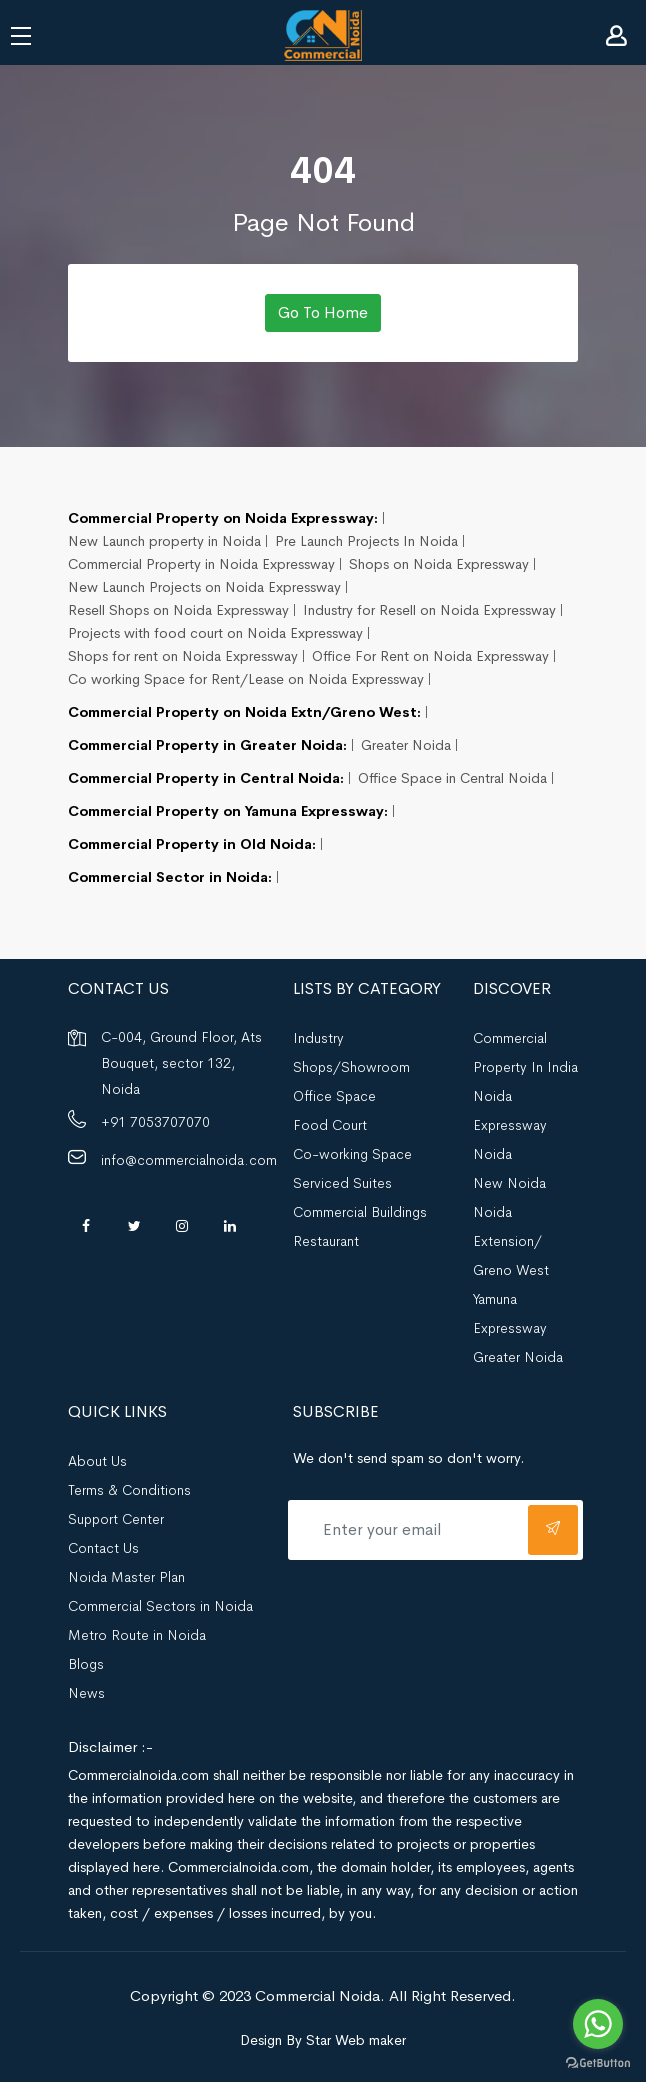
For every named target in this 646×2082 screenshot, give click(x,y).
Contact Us (103, 1548)
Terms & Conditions (129, 1490)
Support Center (116, 1519)
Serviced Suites (342, 1183)
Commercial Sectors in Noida (160, 1606)
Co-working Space (352, 1154)
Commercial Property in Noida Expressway (201, 564)
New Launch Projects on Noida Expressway (204, 587)
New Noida (509, 1183)
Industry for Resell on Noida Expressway (429, 610)
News (86, 1693)
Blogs (86, 1664)
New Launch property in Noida (164, 541)
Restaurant (326, 1241)
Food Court (330, 1125)
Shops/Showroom (351, 1067)
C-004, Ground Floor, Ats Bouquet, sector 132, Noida (181, 1063)
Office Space (334, 1096)
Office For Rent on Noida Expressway (430, 656)
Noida (492, 1154)
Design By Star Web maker (323, 2040)
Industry (318, 1038)
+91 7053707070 (155, 1122)
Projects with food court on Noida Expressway (215, 633)
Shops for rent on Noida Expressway (183, 656)
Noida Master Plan (126, 1577)
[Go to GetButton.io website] (598, 2062)
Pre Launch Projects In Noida (366, 541)
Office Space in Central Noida (452, 778)
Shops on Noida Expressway (439, 564)
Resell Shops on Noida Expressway (178, 610)
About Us (97, 1461)
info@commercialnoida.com (189, 1160)
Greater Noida (406, 745)
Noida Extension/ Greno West (511, 1241)
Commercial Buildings (360, 1212)
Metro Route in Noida (137, 1635)
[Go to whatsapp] (598, 2024)
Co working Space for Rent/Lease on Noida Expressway (246, 679)
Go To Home (323, 312)
